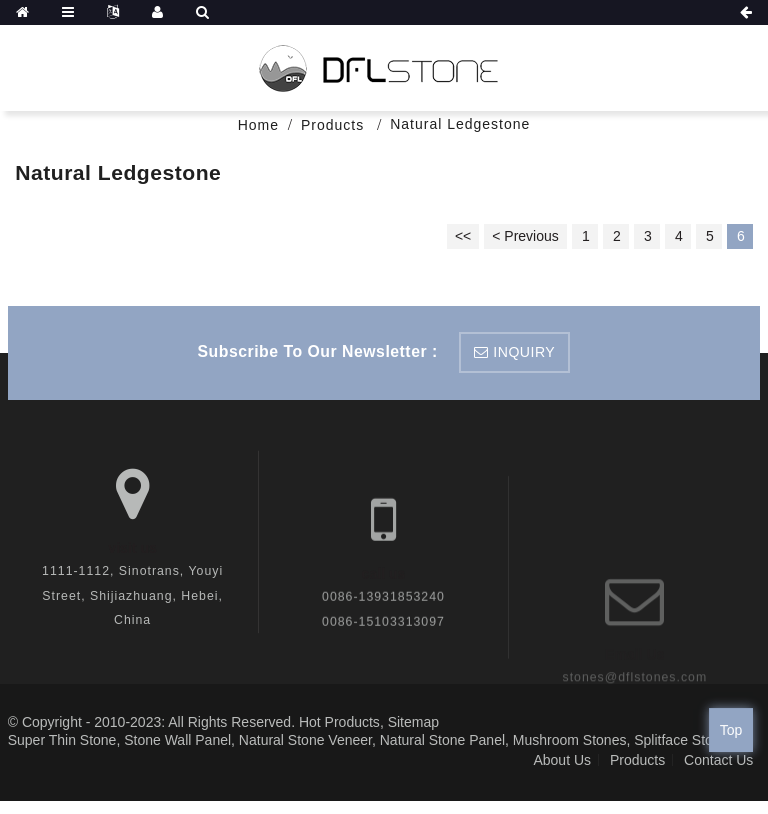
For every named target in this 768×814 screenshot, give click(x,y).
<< (463, 236)
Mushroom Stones (570, 740)
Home (258, 125)
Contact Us (718, 760)
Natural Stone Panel (442, 740)
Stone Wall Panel (177, 740)
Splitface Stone (681, 740)
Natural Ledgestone (460, 124)
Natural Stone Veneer (305, 740)
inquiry (524, 352)
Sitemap (413, 722)
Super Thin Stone (62, 740)
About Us (562, 760)
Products (332, 125)
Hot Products (339, 722)
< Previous (525, 236)
